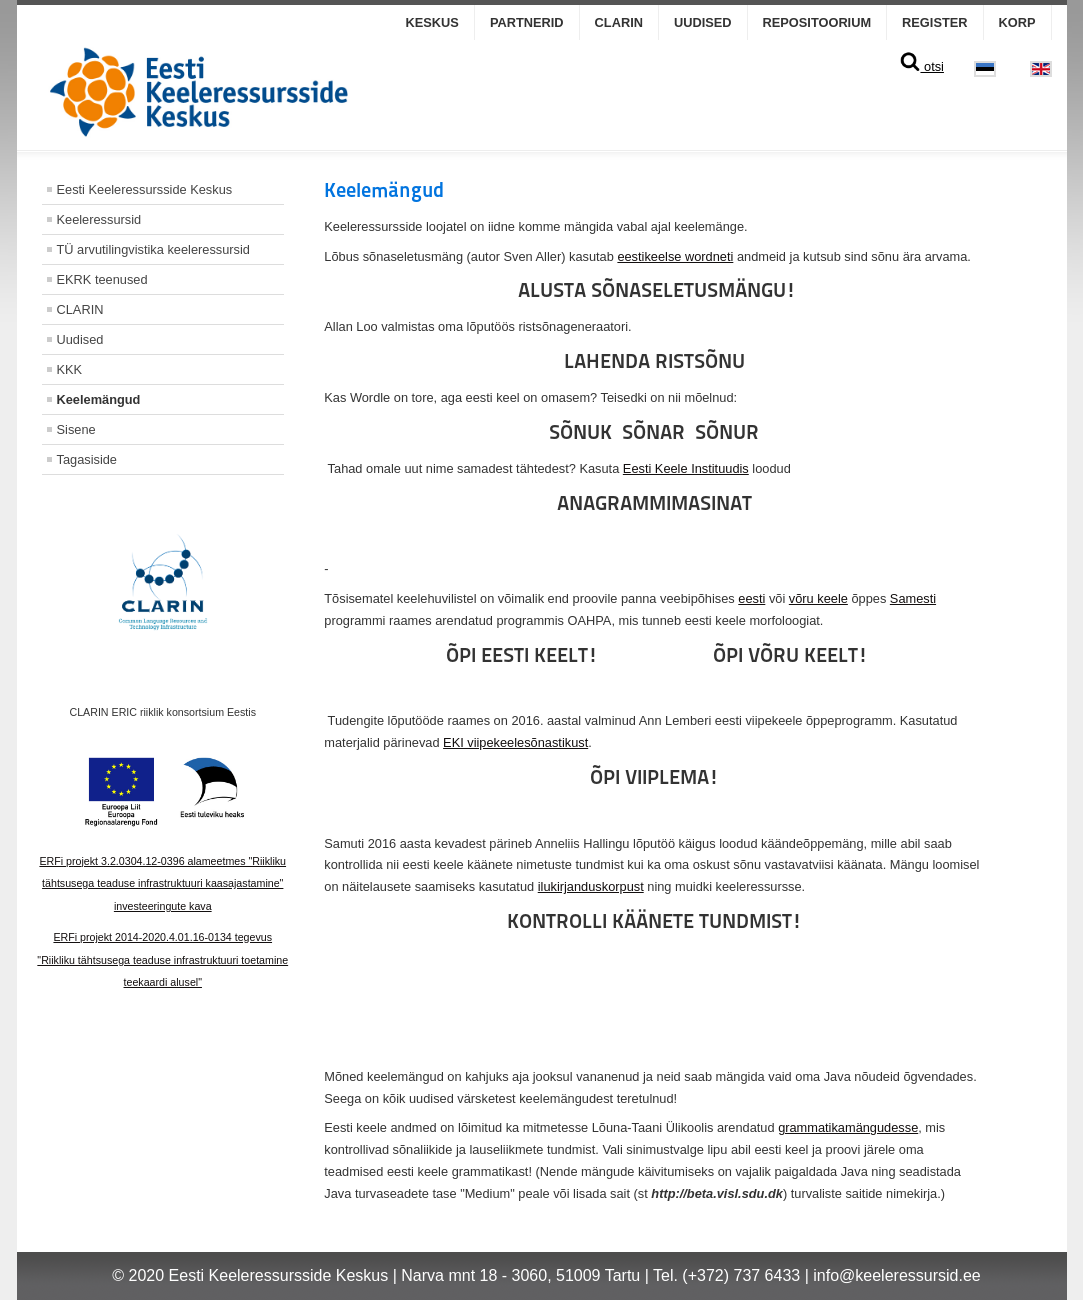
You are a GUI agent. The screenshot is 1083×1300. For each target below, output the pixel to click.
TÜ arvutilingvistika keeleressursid (153, 249)
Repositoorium (817, 22)
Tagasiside (87, 459)
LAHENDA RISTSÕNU (654, 361)
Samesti (913, 598)
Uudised (703, 22)
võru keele (818, 598)
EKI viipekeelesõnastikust (515, 742)
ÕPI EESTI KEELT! (522, 655)
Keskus (432, 22)
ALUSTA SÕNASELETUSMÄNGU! (657, 290)
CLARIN (619, 22)
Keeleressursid (99, 219)
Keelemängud (99, 399)
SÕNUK (580, 432)
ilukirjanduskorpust (591, 886)
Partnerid (527, 22)
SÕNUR (727, 432)
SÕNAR (653, 432)
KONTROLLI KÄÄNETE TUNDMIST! (654, 921)
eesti (751, 598)
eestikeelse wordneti (675, 256)
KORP (1017, 22)
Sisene (76, 429)
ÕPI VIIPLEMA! (654, 777)
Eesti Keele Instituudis (686, 468)
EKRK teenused (102, 279)
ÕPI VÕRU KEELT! (790, 655)
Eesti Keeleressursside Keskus (145, 189)
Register (934, 22)
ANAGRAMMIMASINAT (654, 503)
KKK (70, 369)
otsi (921, 66)
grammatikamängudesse (848, 1127)
